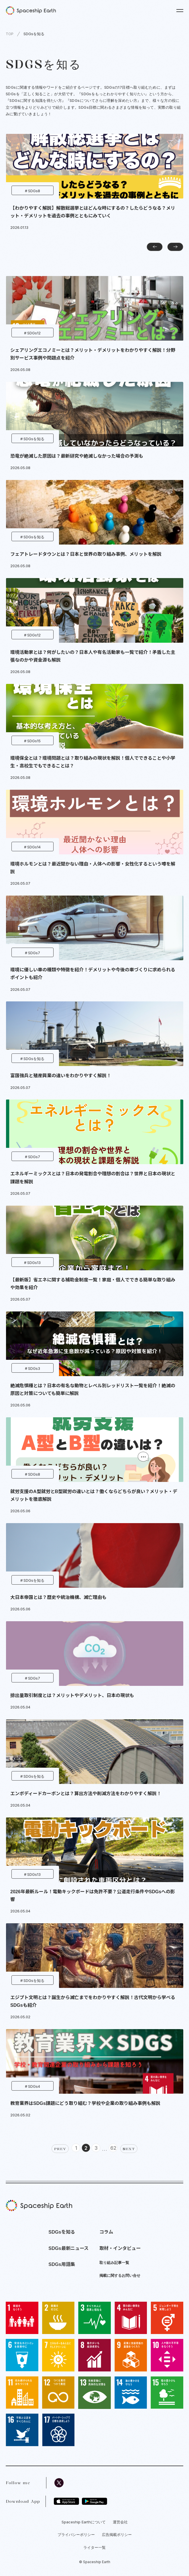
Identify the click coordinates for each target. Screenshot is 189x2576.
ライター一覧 (94, 2547)
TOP (9, 33)
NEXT (129, 2148)
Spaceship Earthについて (84, 2522)
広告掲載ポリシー (117, 2534)
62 (113, 2148)
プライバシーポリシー (76, 2534)
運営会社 (120, 2522)
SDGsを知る (33, 33)
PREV (60, 2148)
